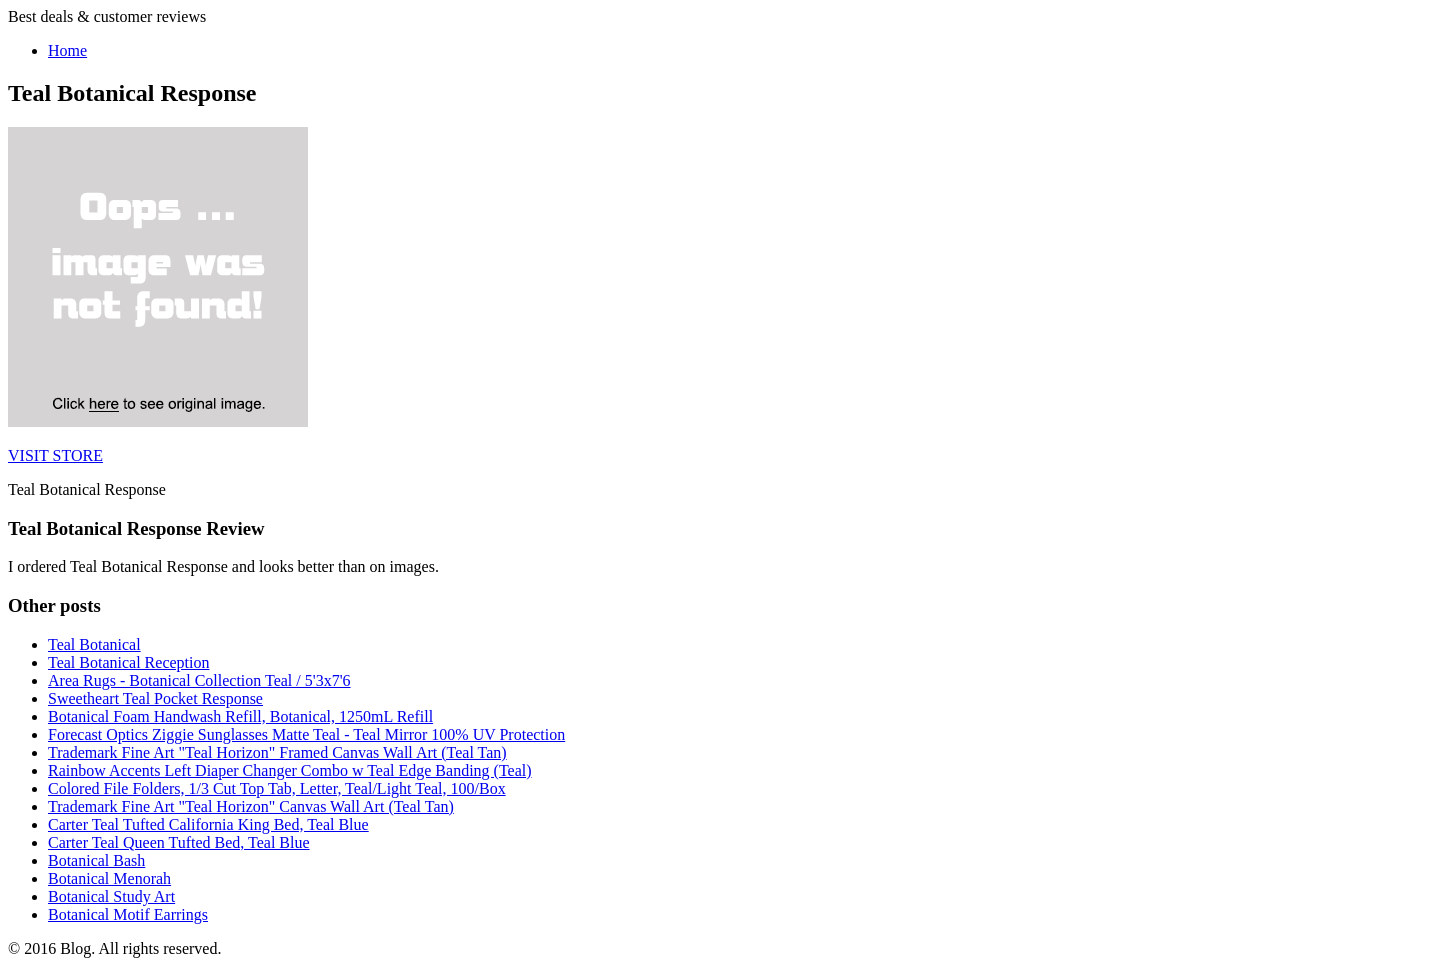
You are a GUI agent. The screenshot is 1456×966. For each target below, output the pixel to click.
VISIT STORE (55, 455)
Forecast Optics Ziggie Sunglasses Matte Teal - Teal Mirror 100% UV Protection (306, 734)
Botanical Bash (96, 860)
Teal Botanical (94, 644)
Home (67, 50)
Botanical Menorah (109, 878)
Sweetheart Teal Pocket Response (155, 698)
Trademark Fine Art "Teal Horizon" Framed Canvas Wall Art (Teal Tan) (277, 752)
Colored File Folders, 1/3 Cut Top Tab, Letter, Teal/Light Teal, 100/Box (277, 788)
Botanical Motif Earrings (128, 914)
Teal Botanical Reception (128, 662)
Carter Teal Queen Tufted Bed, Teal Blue (179, 842)
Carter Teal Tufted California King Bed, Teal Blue (208, 824)
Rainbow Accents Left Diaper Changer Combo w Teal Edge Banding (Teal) (290, 770)
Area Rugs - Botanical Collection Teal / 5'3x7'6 (199, 680)
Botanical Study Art (111, 896)
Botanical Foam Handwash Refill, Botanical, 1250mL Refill (240, 716)
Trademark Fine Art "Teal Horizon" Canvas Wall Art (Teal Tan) (251, 806)
